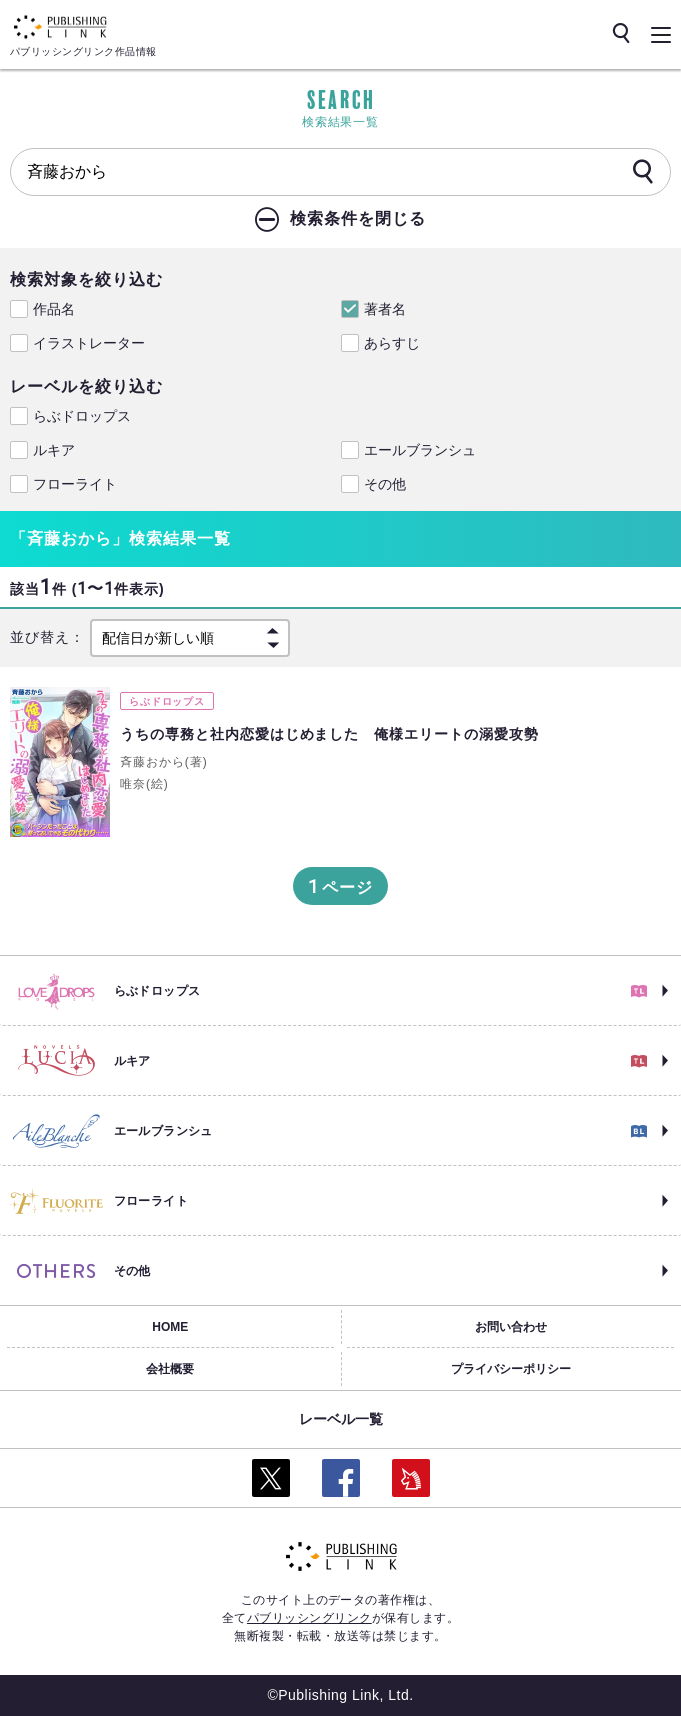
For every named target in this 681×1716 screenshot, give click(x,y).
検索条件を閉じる (358, 218)
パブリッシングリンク (309, 1618)
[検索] (643, 172)
